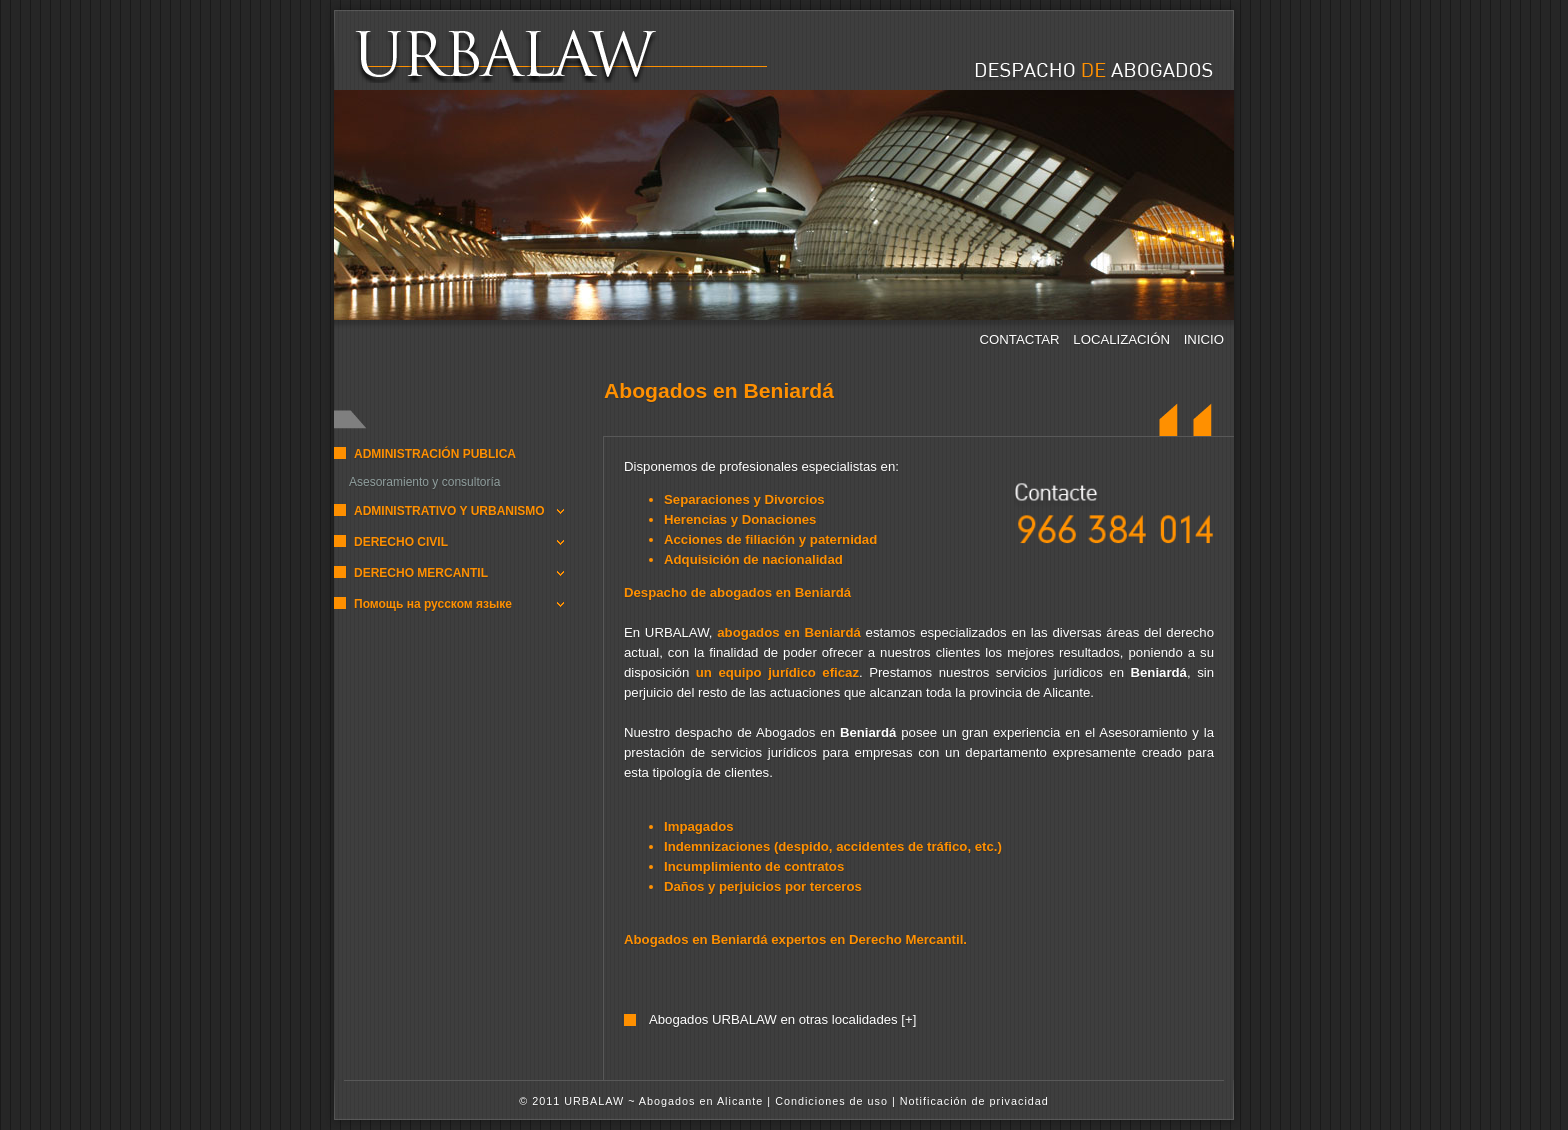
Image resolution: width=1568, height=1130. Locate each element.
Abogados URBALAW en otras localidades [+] (782, 1019)
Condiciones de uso (831, 1101)
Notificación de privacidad (974, 1101)
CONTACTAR (1022, 339)
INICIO (1204, 339)
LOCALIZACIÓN (1123, 339)
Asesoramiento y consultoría (424, 482)
